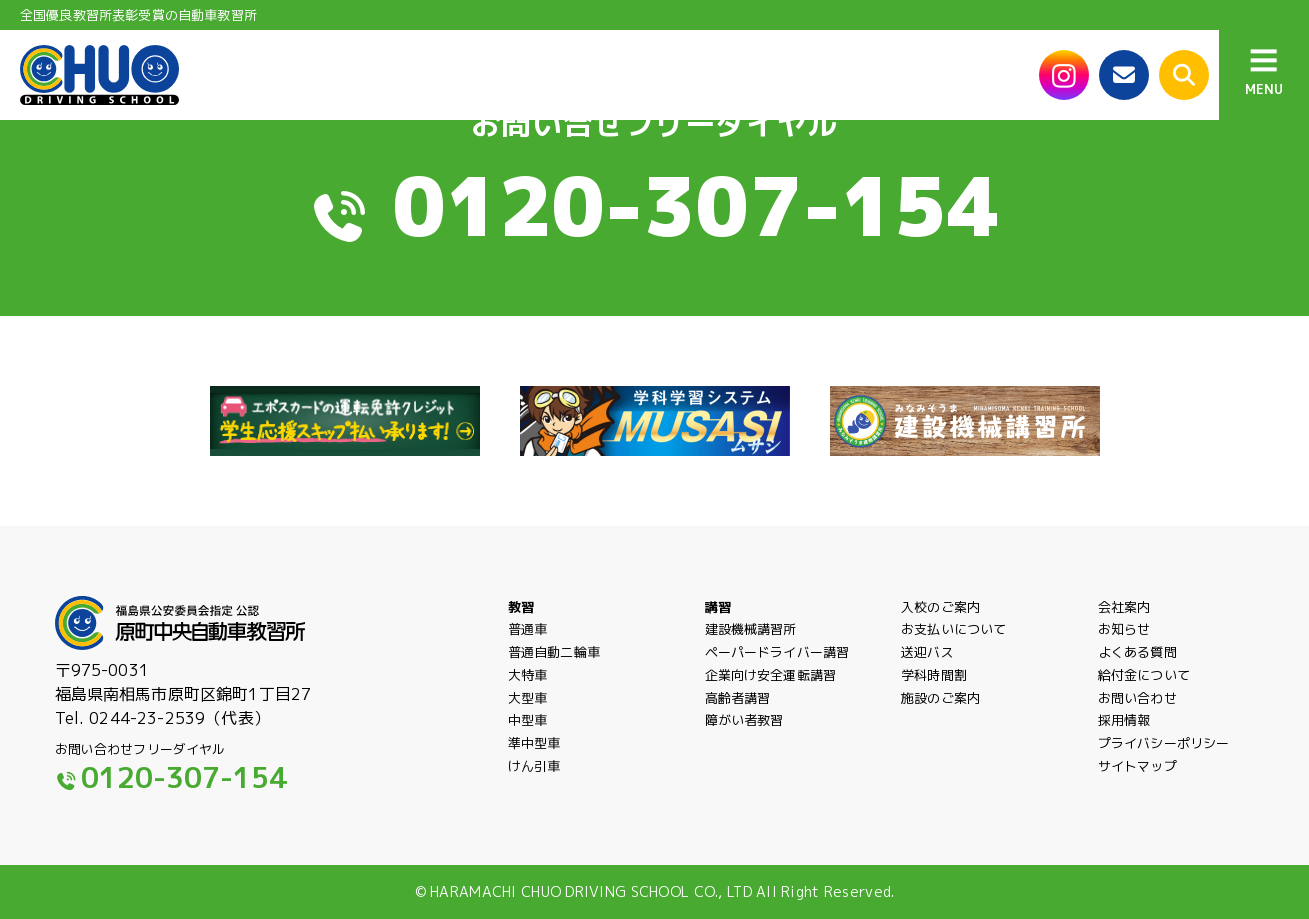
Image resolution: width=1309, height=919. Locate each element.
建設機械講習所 (751, 629)
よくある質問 (1137, 652)
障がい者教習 (744, 720)
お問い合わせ (1137, 698)
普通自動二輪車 (554, 652)
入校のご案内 (940, 607)
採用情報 (1124, 720)
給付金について (1144, 675)
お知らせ (1124, 629)
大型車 (527, 698)
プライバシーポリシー (1164, 759)
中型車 (527, 720)
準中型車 (534, 759)
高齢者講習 (738, 698)
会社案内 (1124, 607)
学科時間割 (934, 675)
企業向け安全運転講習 (771, 675)
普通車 (527, 629)
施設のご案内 (940, 698)
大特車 (527, 675)
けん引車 (534, 782)
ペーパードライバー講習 (777, 652)
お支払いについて (953, 629)
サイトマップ (1137, 782)
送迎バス (927, 652)
